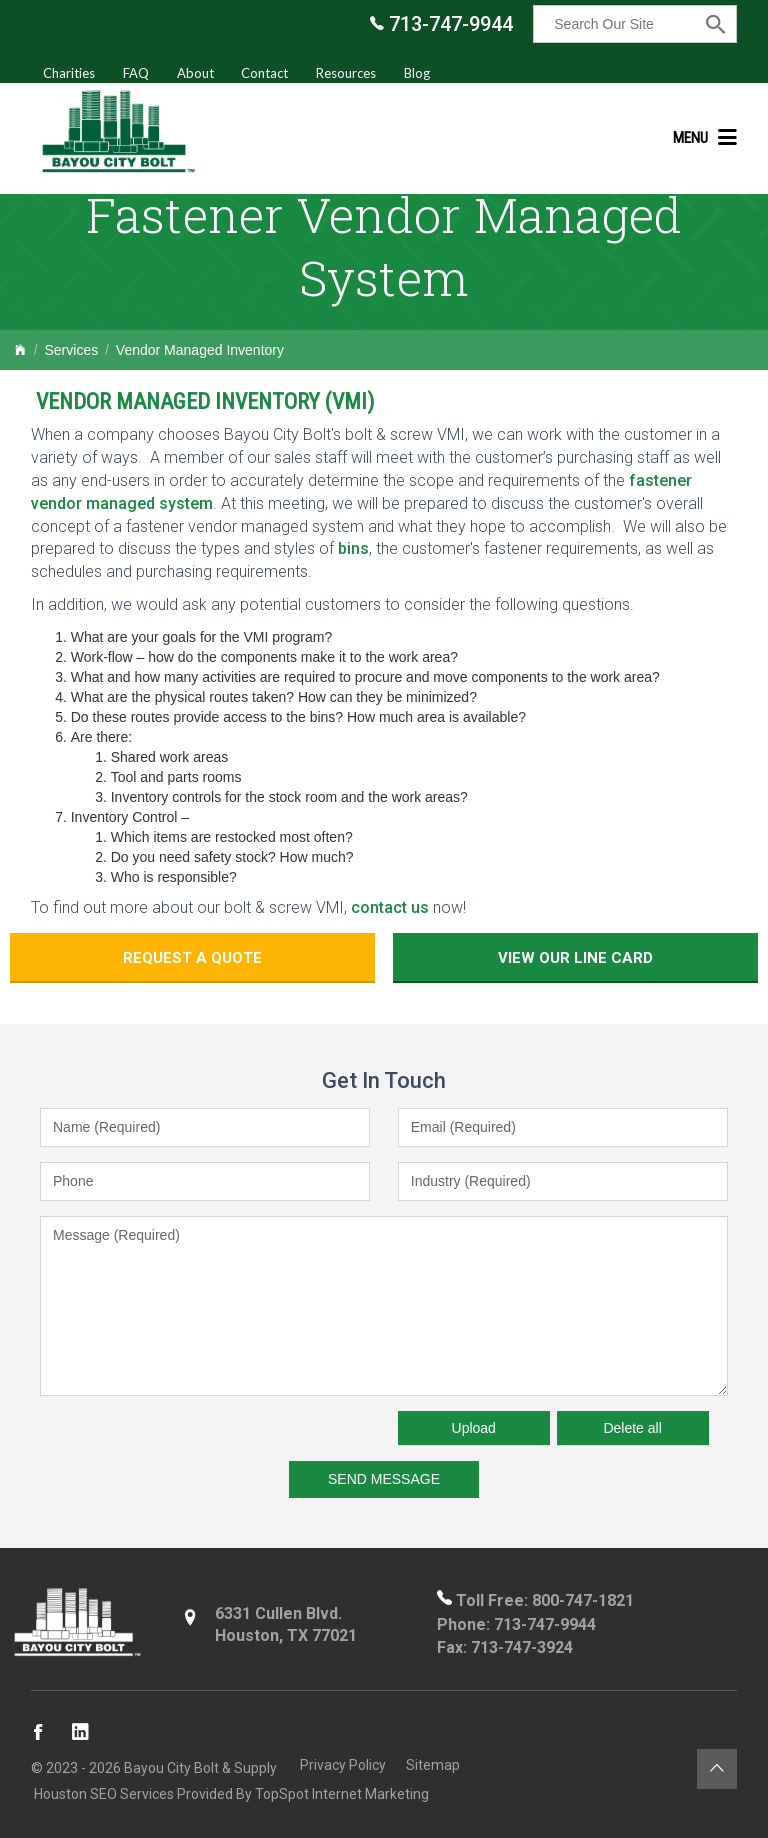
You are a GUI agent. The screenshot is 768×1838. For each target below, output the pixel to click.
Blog (417, 73)
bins (353, 548)
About (195, 73)
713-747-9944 (441, 24)
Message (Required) (384, 1300)
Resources (346, 73)
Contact (264, 73)
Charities (69, 73)
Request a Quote (259, 955)
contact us (390, 907)
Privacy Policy (340, 1764)
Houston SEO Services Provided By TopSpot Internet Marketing (228, 1793)
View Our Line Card (508, 955)
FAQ (136, 73)
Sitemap (430, 1764)
